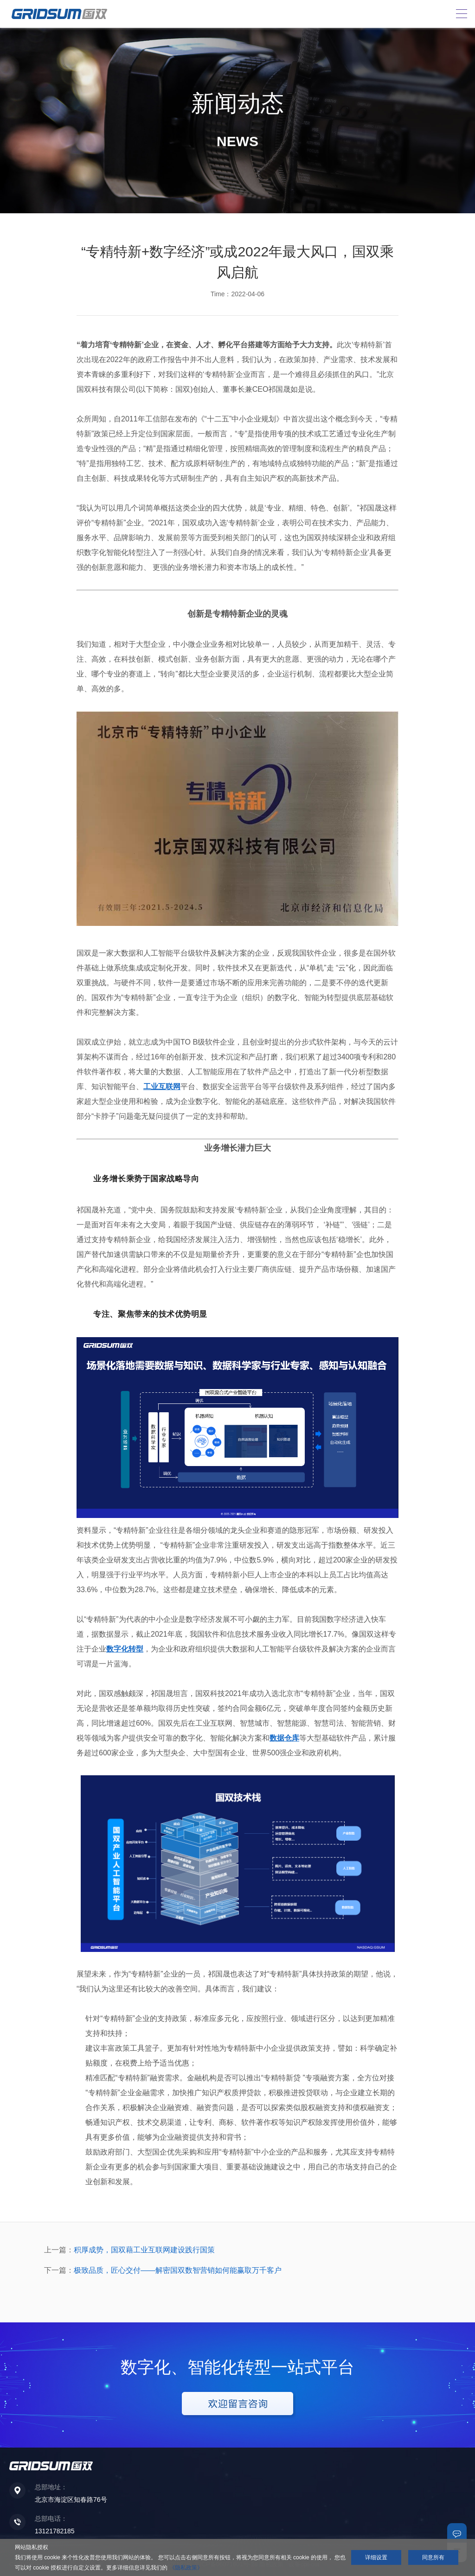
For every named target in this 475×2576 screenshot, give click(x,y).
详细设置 (376, 2557)
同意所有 (433, 2557)
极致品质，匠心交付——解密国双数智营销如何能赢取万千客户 (178, 2270)
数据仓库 (284, 1738)
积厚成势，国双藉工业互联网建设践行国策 (144, 2250)
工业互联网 (161, 1086)
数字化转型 (124, 1649)
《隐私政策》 (186, 2567)
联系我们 (457, 2533)
